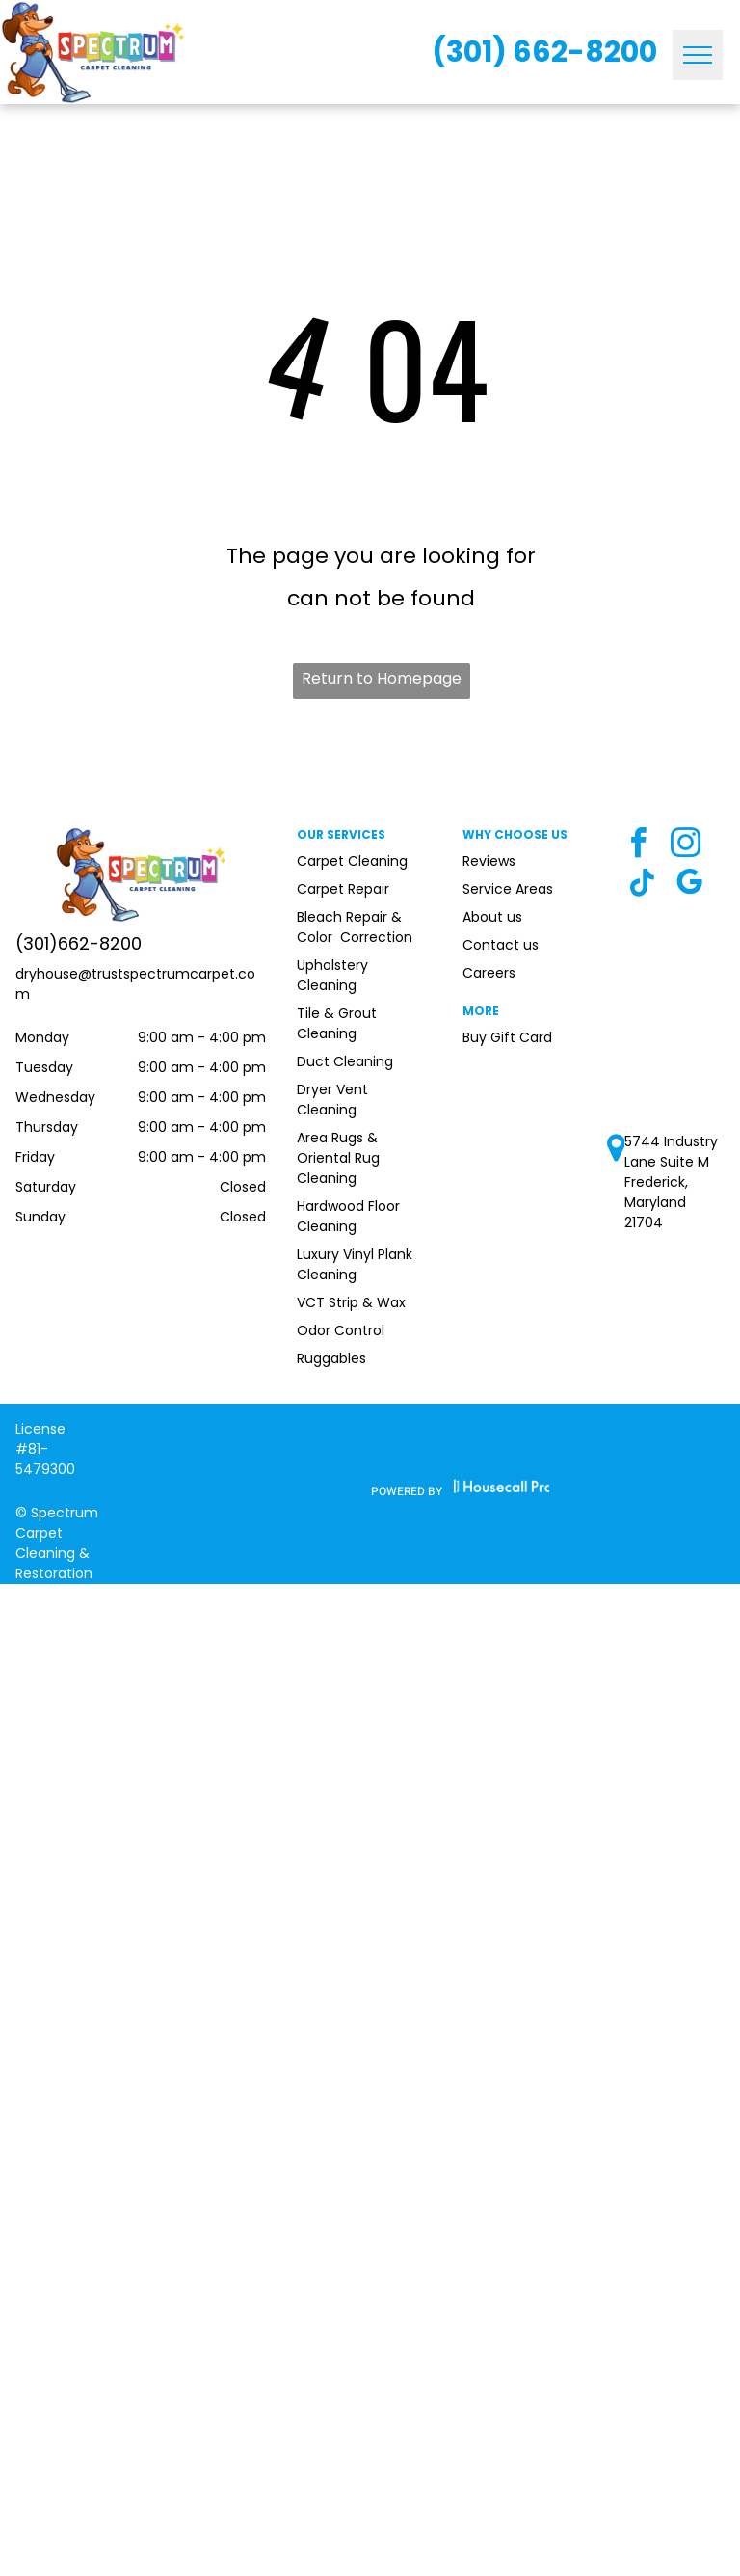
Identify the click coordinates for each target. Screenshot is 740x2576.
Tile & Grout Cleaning (337, 1023)
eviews (492, 861)
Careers (488, 972)
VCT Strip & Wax (351, 1302)
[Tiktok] (641, 885)
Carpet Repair (343, 889)
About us (492, 916)
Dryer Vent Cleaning (332, 1099)
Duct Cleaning (345, 1061)
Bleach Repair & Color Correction (354, 927)
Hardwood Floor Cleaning (348, 1216)
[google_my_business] (689, 885)
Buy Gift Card (507, 1037)
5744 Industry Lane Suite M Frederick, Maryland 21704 (671, 1182)
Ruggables (331, 1358)
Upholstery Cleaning (332, 975)
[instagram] (685, 846)
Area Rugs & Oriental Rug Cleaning (338, 1158)
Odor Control (340, 1330)
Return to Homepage (382, 678)
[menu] (698, 55)
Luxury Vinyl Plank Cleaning (354, 1264)
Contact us (500, 944)
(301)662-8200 (78, 943)
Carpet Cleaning (352, 861)
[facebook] (638, 846)
